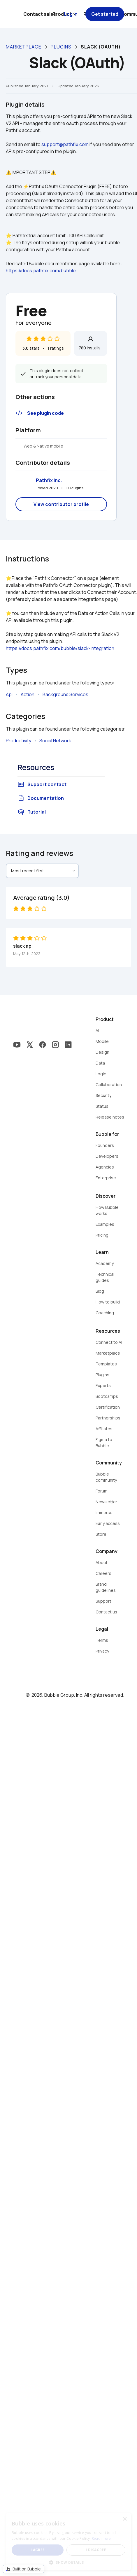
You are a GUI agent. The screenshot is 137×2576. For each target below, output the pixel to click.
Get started (104, 14)
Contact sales (39, 14)
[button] (68, 2561)
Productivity (18, 740)
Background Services (65, 694)
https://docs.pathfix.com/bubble (41, 270)
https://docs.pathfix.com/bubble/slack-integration (60, 648)
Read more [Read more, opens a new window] (101, 2538)
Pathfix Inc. (49, 480)
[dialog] (68, 2541)
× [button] (124, 2519)
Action (27, 694)
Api (9, 694)
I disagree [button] (96, 2549)
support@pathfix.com (65, 144)
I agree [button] (38, 2549)
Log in (71, 14)
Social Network (55, 740)
